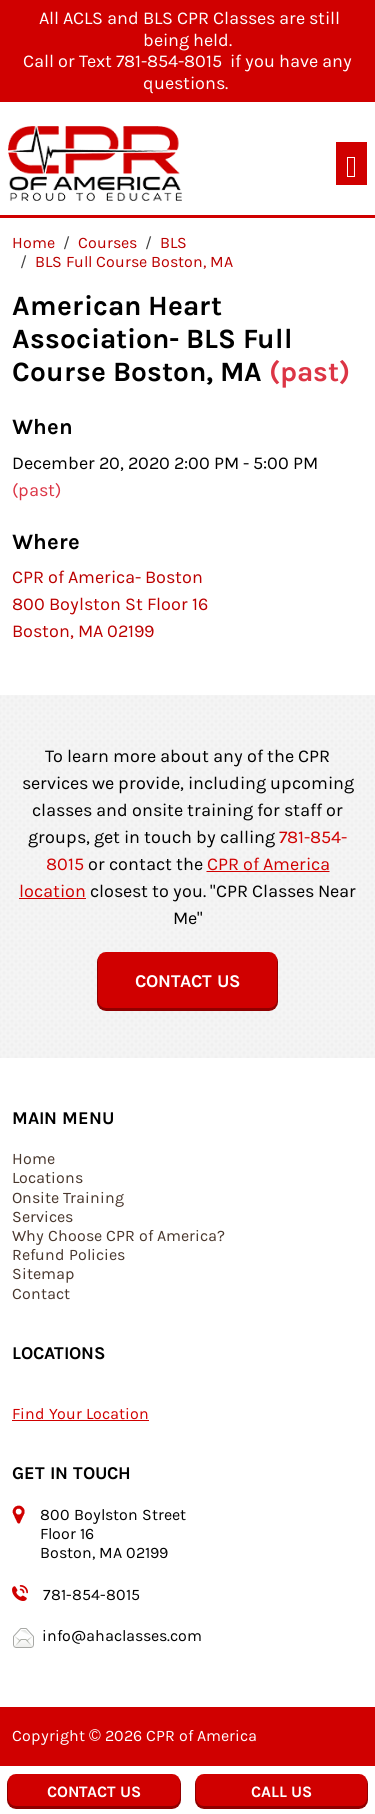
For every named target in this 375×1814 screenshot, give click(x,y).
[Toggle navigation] (351, 163)
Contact (41, 1293)
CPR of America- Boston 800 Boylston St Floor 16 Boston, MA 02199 (110, 604)
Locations (47, 1177)
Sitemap (43, 1273)
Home (33, 1158)
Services (42, 1216)
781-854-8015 (91, 1594)
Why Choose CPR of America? (118, 1235)
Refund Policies (68, 1254)
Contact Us (187, 981)
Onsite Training (68, 1197)
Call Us (281, 1791)
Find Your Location (80, 1413)
